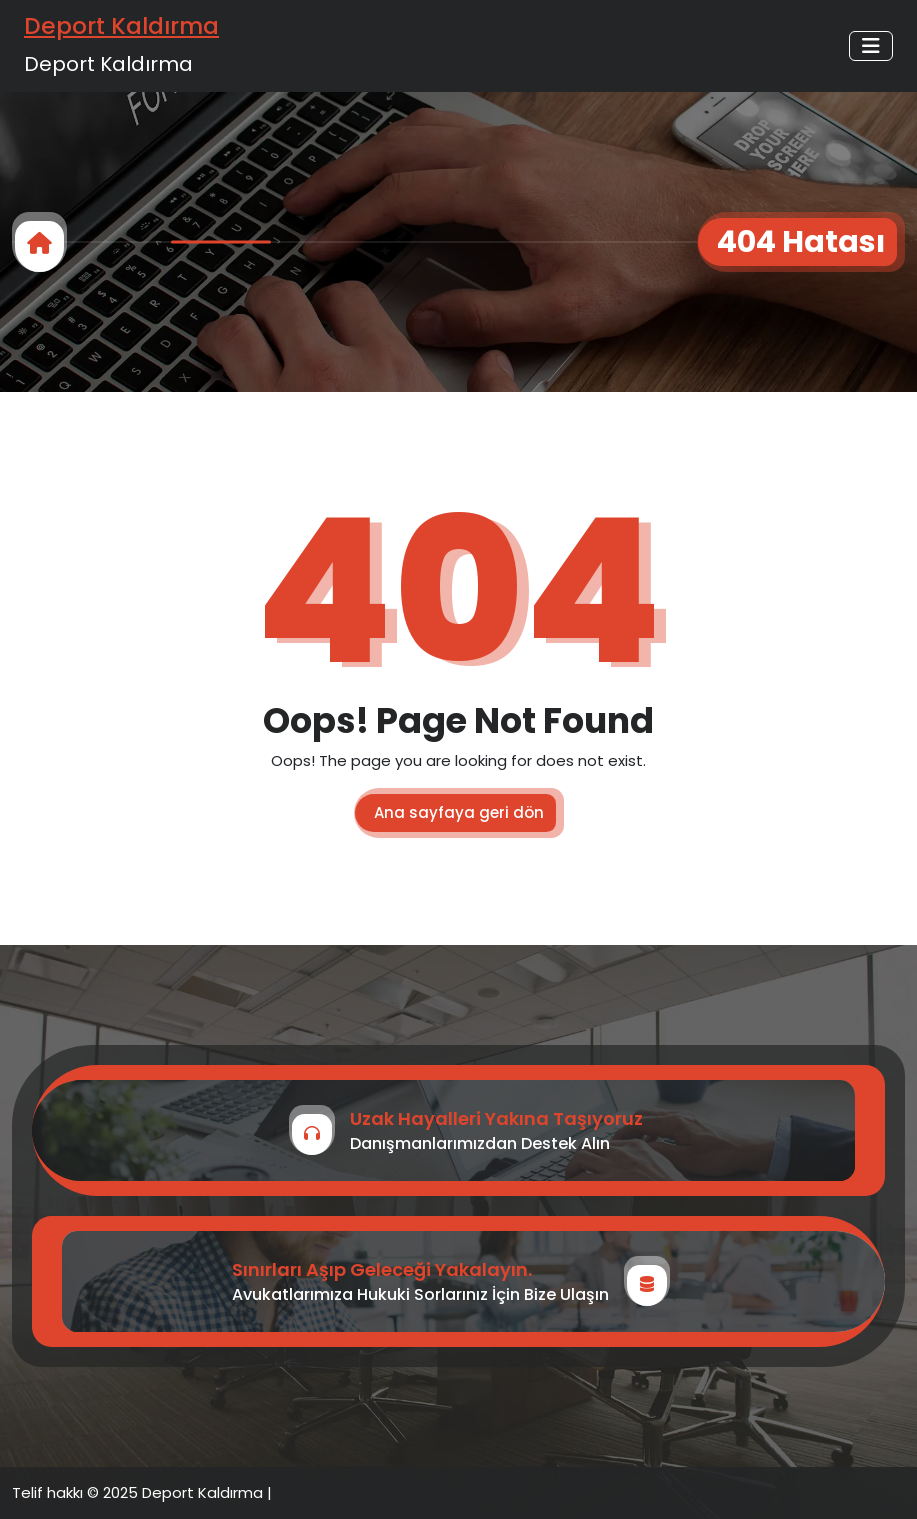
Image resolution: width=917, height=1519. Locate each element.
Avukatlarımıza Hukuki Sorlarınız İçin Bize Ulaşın (420, 1294)
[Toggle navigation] (871, 46)
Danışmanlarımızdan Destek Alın (480, 1143)
